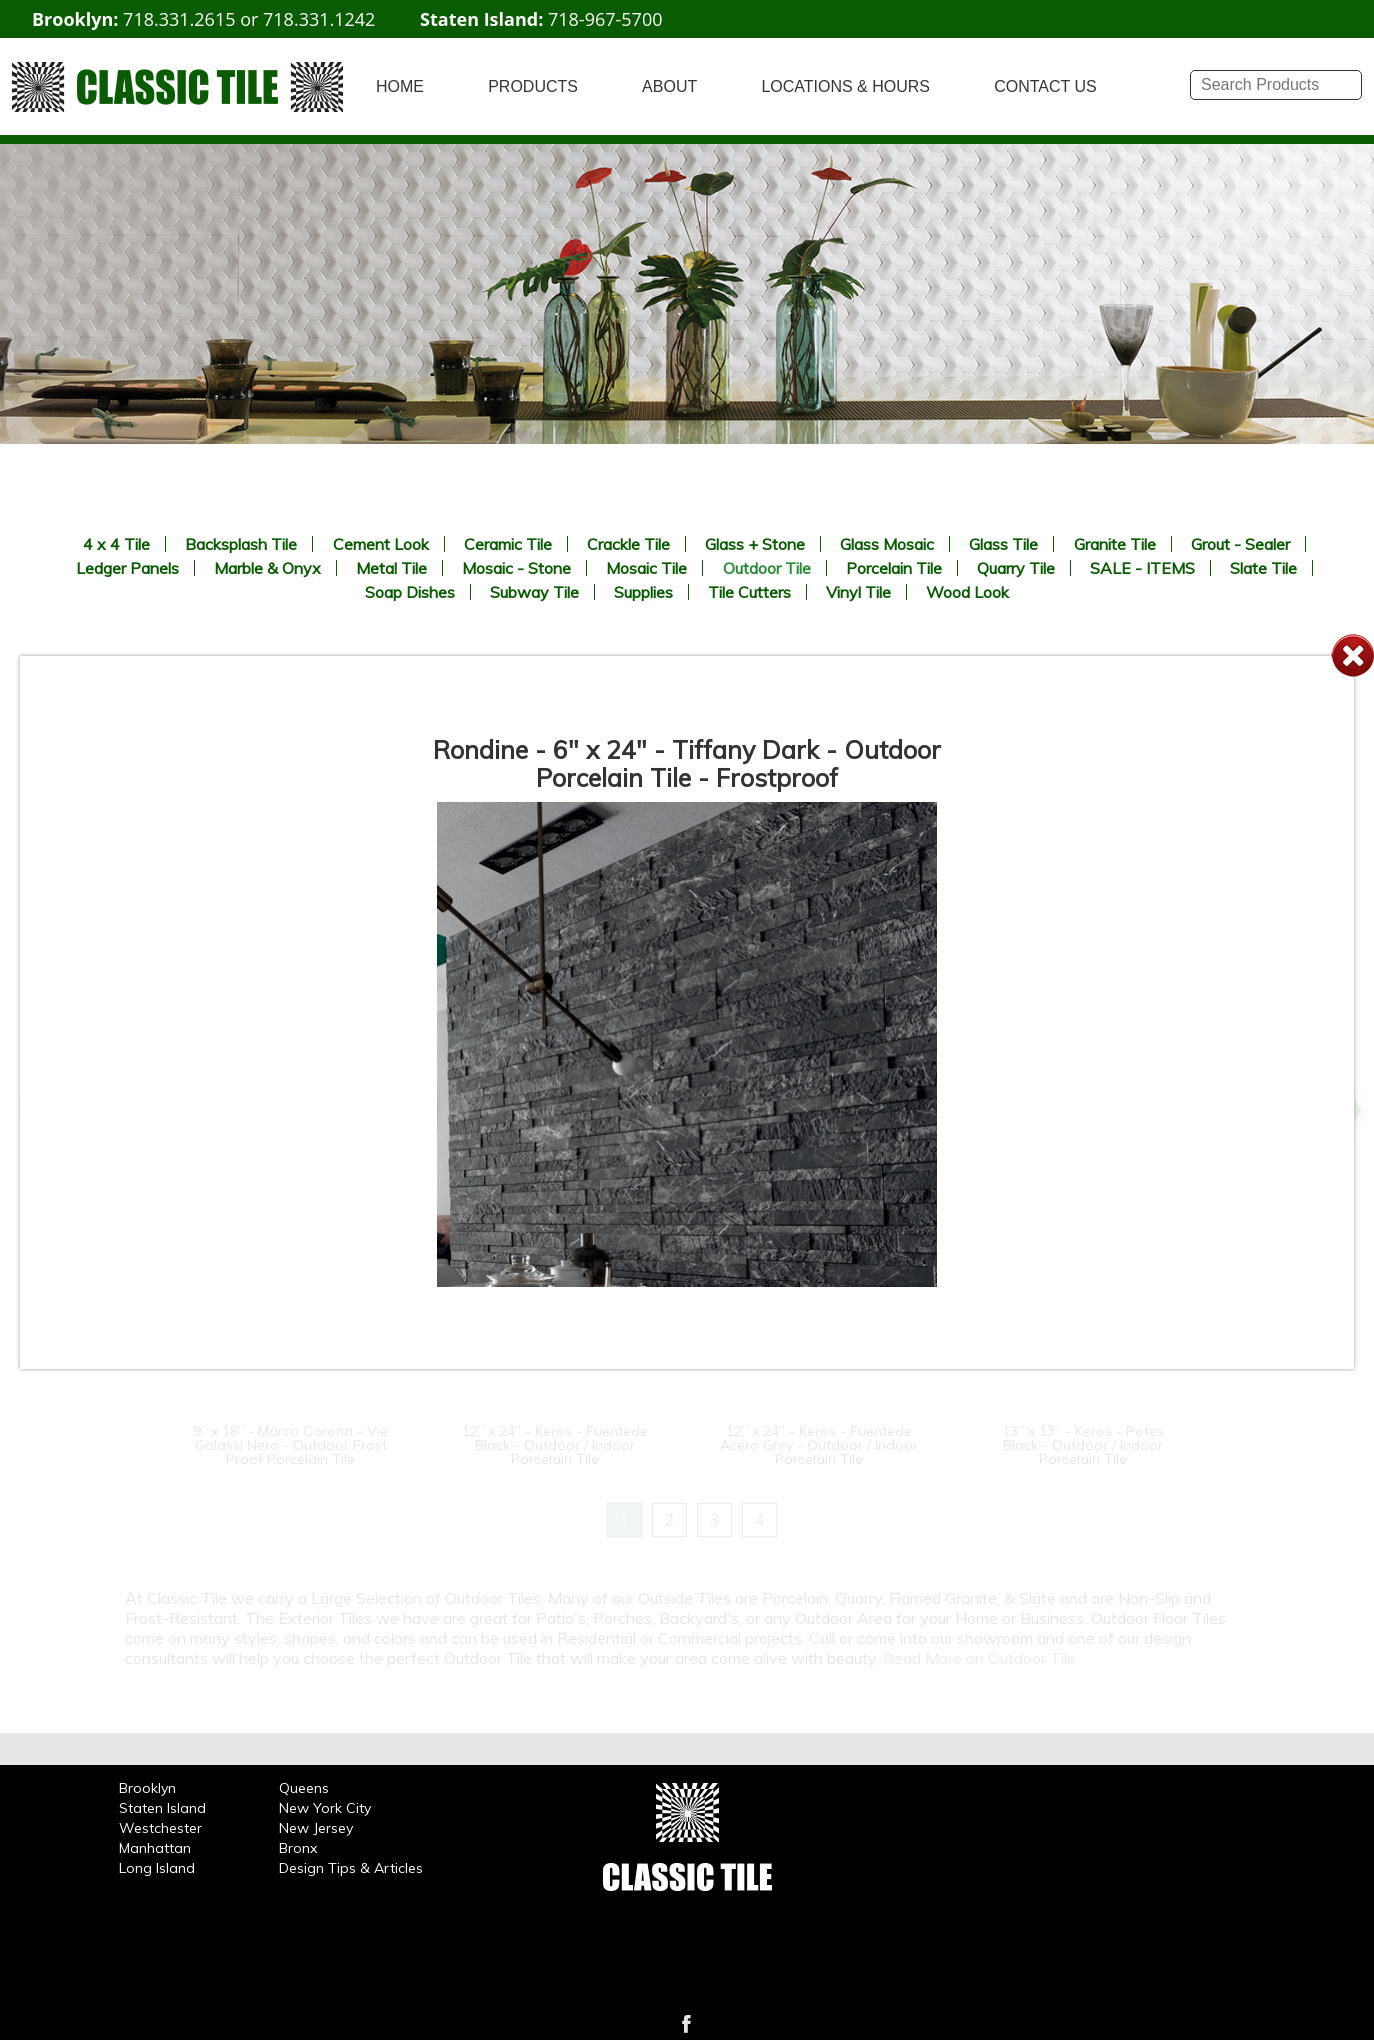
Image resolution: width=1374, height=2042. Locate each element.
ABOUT (669, 86)
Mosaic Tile (646, 568)
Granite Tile (1115, 544)
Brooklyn (147, 1788)
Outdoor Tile (767, 568)
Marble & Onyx (267, 568)
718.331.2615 (179, 19)
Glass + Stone (755, 544)
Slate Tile (1263, 568)
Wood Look (967, 592)
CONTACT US (1045, 86)
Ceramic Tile (508, 544)
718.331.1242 (319, 19)
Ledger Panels (127, 568)
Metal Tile (391, 568)
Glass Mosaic (887, 544)
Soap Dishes (410, 592)
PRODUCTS (533, 86)
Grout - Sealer (1240, 544)
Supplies (643, 592)
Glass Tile (1003, 544)
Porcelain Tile (894, 568)
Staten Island (162, 1808)
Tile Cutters (749, 592)
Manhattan (155, 1848)
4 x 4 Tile (116, 544)
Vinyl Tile (858, 592)
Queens (304, 1788)
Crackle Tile (628, 544)
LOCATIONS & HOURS (845, 86)
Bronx (298, 1848)
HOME (400, 86)
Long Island (157, 1868)
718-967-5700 (605, 19)
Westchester (160, 1828)
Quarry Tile (1016, 568)
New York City (325, 1808)
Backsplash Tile (241, 544)
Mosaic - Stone (516, 568)
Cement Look (381, 544)
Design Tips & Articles (351, 1868)
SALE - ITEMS (1142, 568)
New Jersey (316, 1828)
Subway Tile (534, 592)
